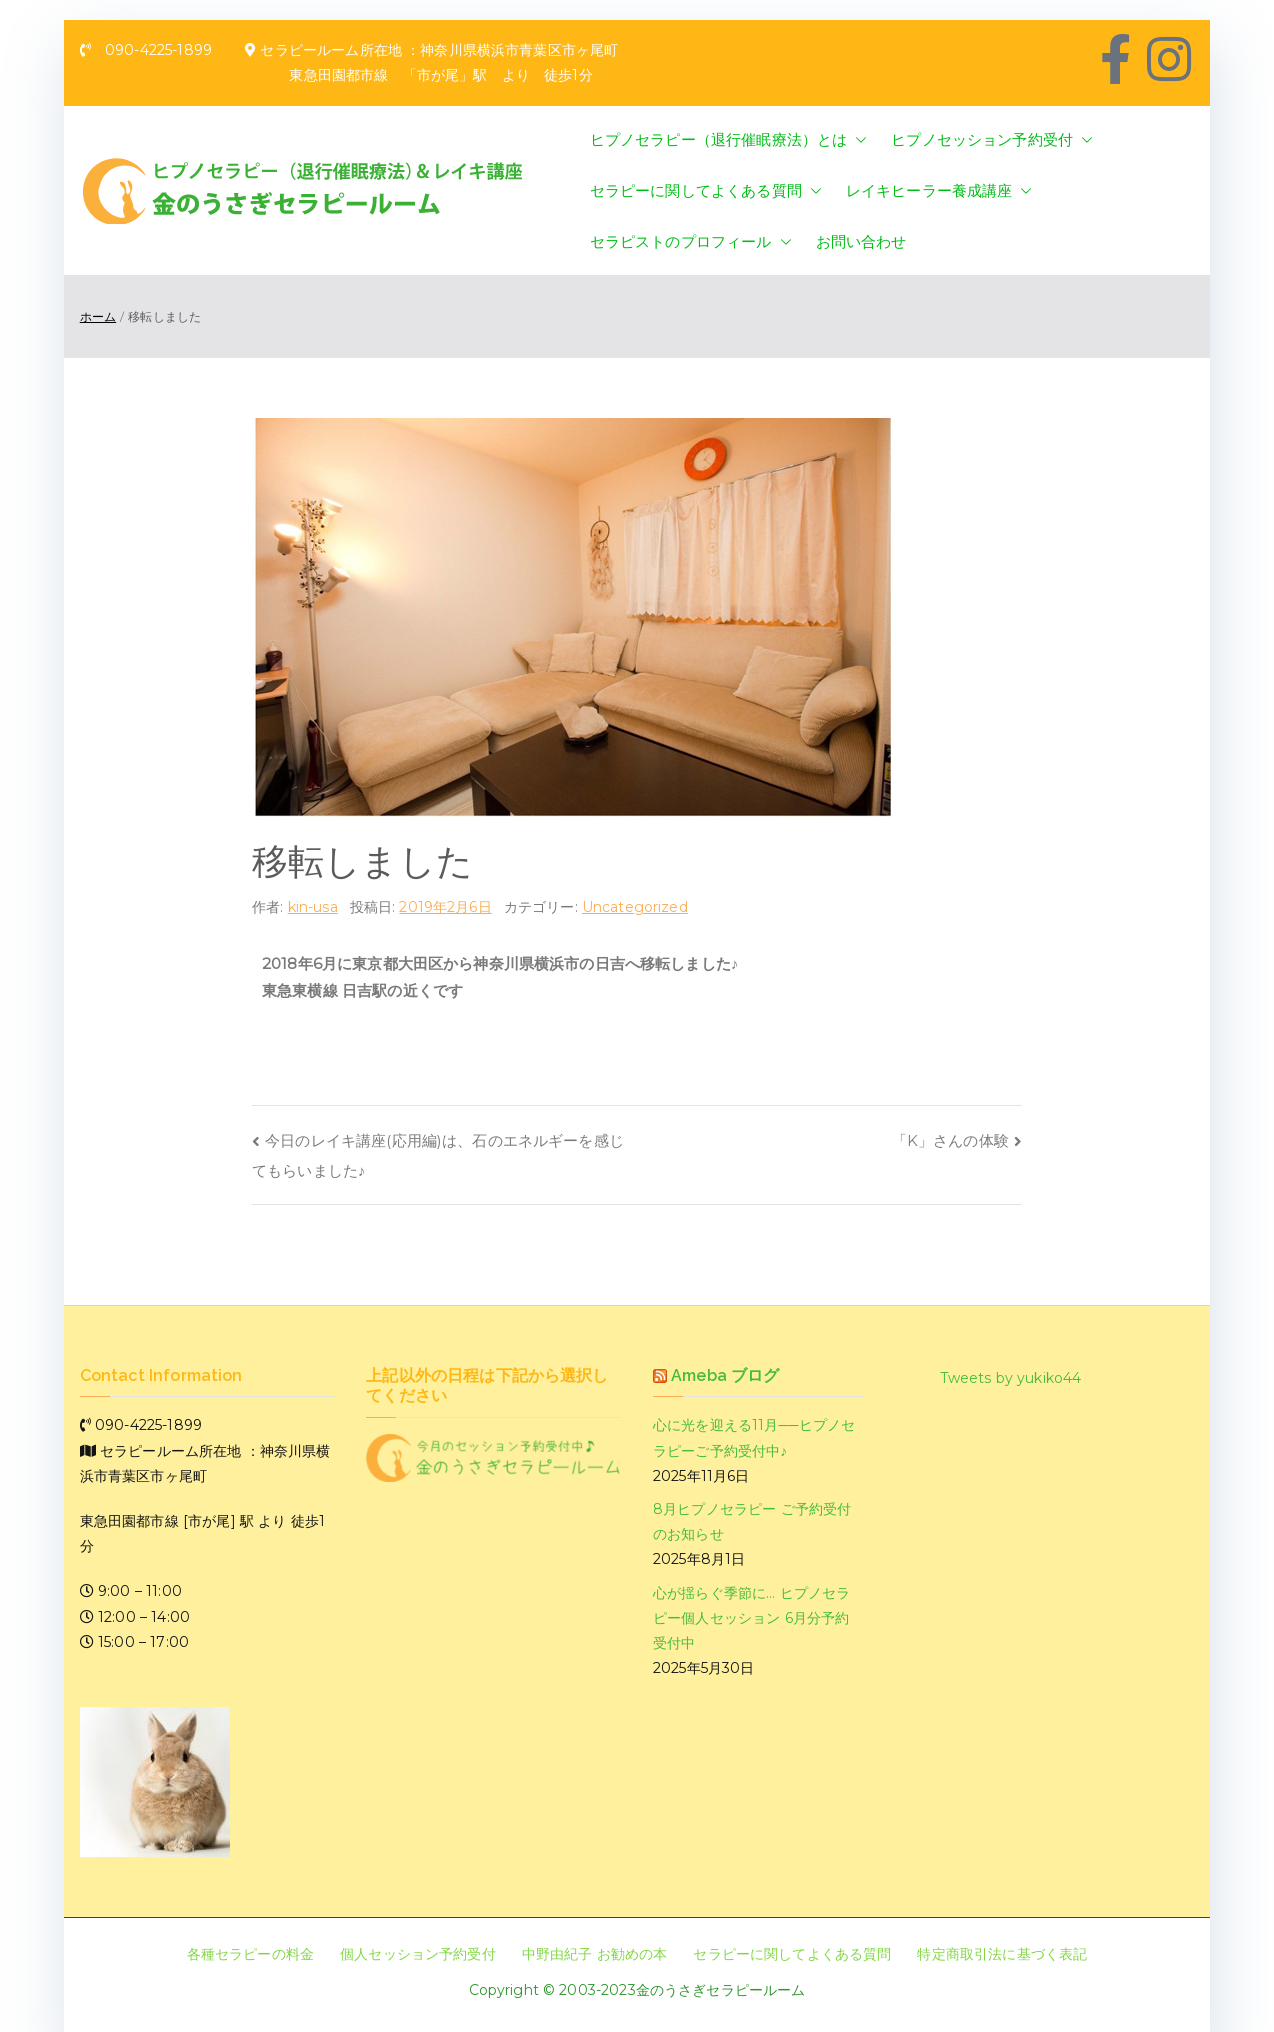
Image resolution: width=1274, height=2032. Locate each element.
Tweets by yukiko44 (1011, 1378)
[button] (857, 139)
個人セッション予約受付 (418, 1954)
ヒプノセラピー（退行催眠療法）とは (729, 139)
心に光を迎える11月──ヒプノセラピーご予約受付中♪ (754, 1437)
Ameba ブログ (725, 1375)
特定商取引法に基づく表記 (1002, 1954)
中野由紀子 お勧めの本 (595, 1954)
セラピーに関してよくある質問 (706, 190)
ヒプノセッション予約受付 (992, 139)
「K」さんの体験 (950, 1140)
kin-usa (313, 907)
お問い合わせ (861, 241)
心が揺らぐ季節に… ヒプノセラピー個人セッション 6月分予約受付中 (751, 1618)
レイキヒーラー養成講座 (939, 190)
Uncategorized (635, 907)
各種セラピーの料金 (250, 1954)
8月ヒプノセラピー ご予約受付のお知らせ (752, 1521)
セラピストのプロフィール (691, 241)
